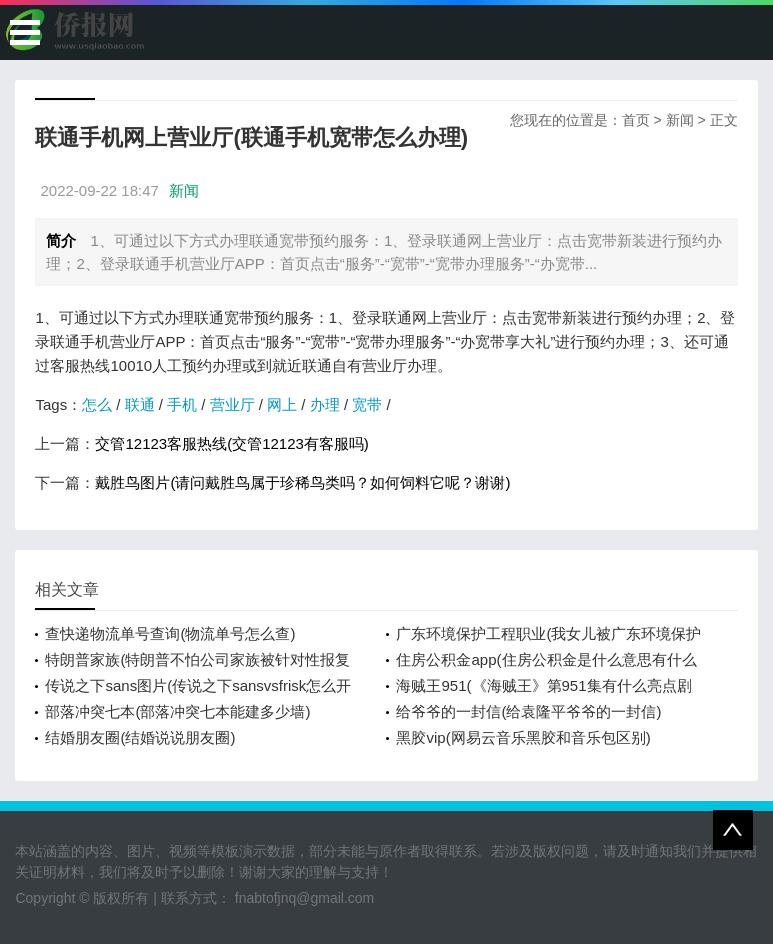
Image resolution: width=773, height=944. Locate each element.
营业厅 (232, 404)
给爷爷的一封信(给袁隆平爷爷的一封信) (528, 711)
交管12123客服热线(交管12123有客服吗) (231, 443)
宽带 (367, 404)
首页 (636, 120)
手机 (182, 404)
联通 (140, 404)
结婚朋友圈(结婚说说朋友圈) (140, 737)
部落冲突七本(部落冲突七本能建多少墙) (177, 711)
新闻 (680, 120)
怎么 (97, 404)
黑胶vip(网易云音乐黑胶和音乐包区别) (523, 737)
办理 (325, 404)
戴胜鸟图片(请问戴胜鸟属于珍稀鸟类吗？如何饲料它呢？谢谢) (302, 482)
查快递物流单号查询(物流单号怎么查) (170, 633)
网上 (282, 404)
